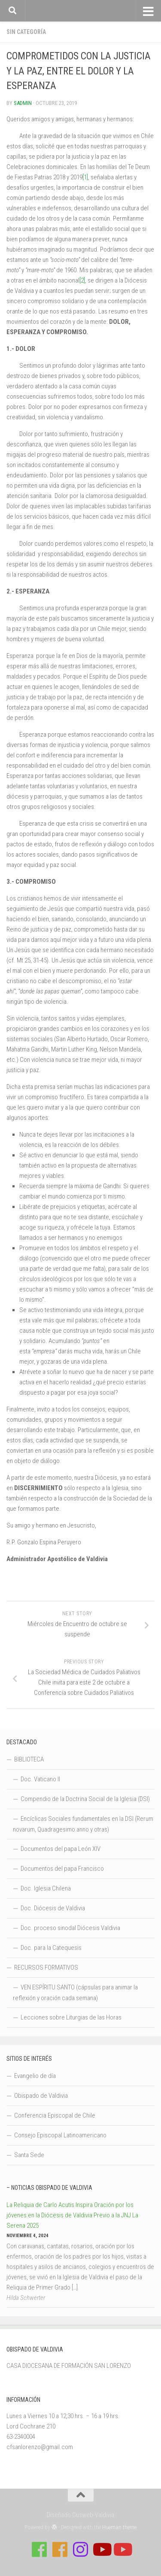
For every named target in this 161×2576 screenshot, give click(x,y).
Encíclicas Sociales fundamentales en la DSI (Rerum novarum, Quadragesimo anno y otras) (83, 1824)
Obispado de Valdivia (41, 2096)
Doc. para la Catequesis (51, 1948)
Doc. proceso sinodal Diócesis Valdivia (70, 1928)
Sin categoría (26, 31)
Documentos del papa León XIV (60, 1849)
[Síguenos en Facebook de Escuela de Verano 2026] (60, 2549)
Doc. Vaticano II (40, 1779)
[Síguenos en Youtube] (101, 2549)
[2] (82, 280)
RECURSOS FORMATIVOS (46, 1967)
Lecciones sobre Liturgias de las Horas (71, 2017)
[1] (85, 177)
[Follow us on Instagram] (80, 2549)
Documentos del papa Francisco (62, 1868)
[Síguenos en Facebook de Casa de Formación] (39, 2549)
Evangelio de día (35, 2076)
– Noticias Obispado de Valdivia (49, 2187)
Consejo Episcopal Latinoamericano (60, 2135)
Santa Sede (29, 2155)
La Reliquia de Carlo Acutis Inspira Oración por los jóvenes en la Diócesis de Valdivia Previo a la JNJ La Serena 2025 (72, 2215)
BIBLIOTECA (29, 1759)
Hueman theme (119, 2527)
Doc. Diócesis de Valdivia (53, 1908)
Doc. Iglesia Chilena (46, 1888)
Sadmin (23, 103)
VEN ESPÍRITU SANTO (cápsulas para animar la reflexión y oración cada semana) (75, 1992)
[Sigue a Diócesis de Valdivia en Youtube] (122, 2549)
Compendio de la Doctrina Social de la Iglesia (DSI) (85, 1799)
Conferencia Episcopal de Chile (54, 2115)
